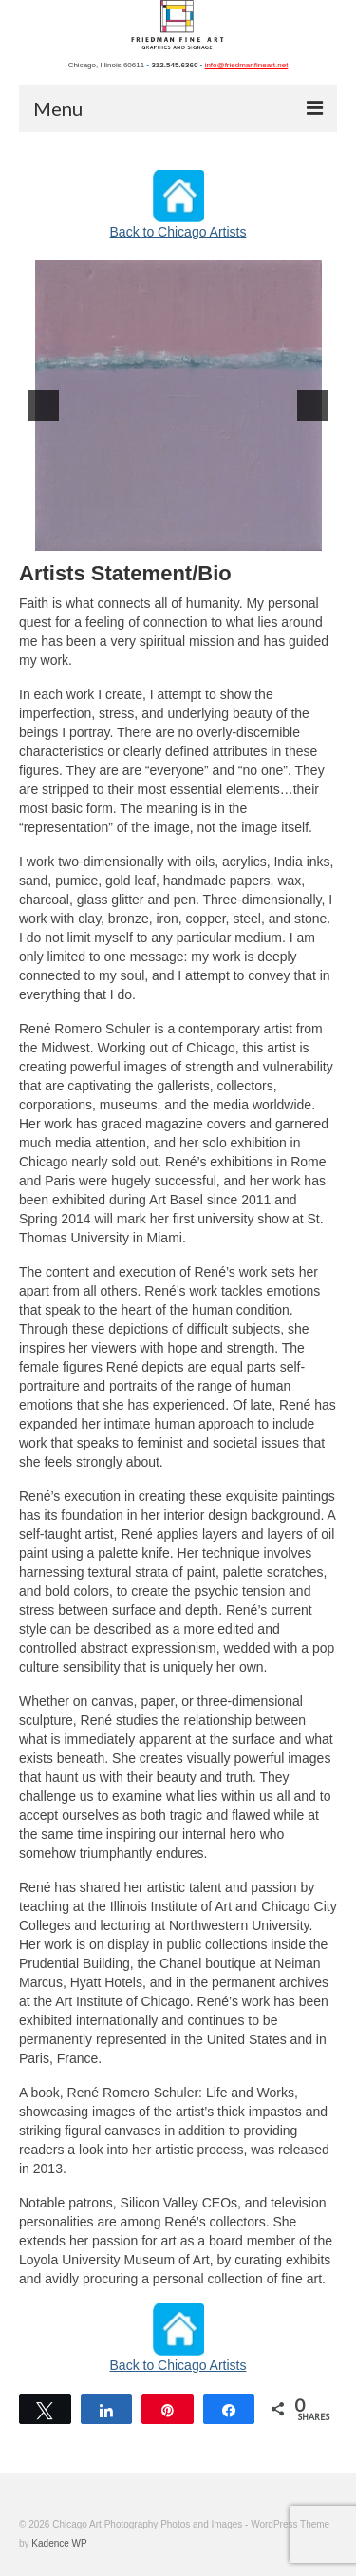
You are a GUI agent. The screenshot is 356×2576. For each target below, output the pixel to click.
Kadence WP (58, 2543)
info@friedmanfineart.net (247, 65)
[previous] (43, 405)
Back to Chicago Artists (178, 231)
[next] (312, 405)
